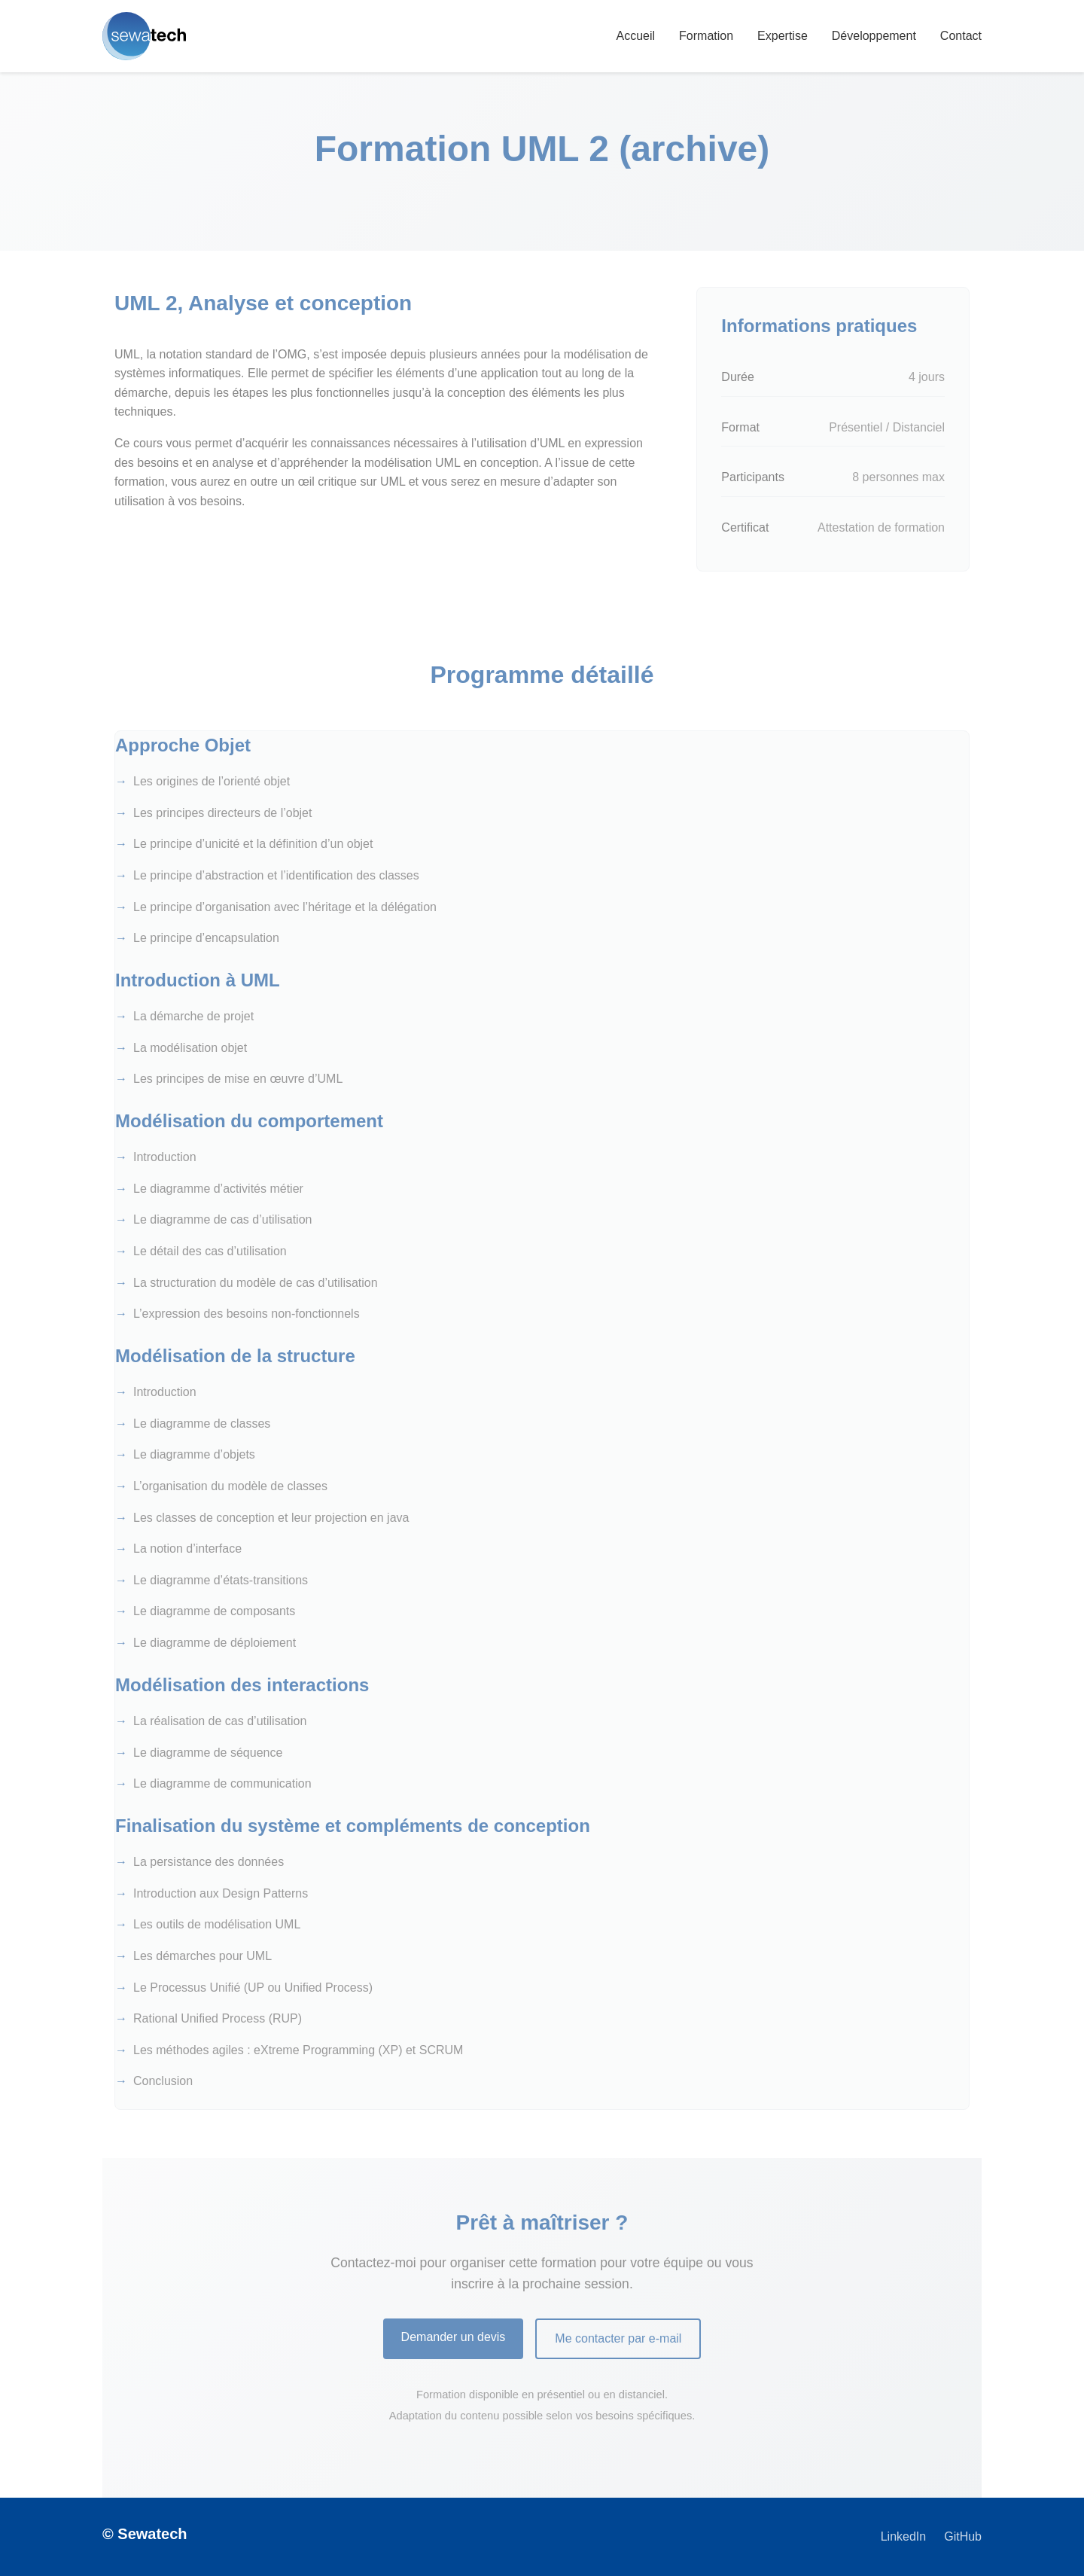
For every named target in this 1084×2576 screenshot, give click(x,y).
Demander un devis (453, 2337)
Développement (874, 35)
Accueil (635, 35)
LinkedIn (904, 2536)
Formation (706, 35)
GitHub (963, 2536)
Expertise (782, 35)
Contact (961, 35)
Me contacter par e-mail (618, 2338)
